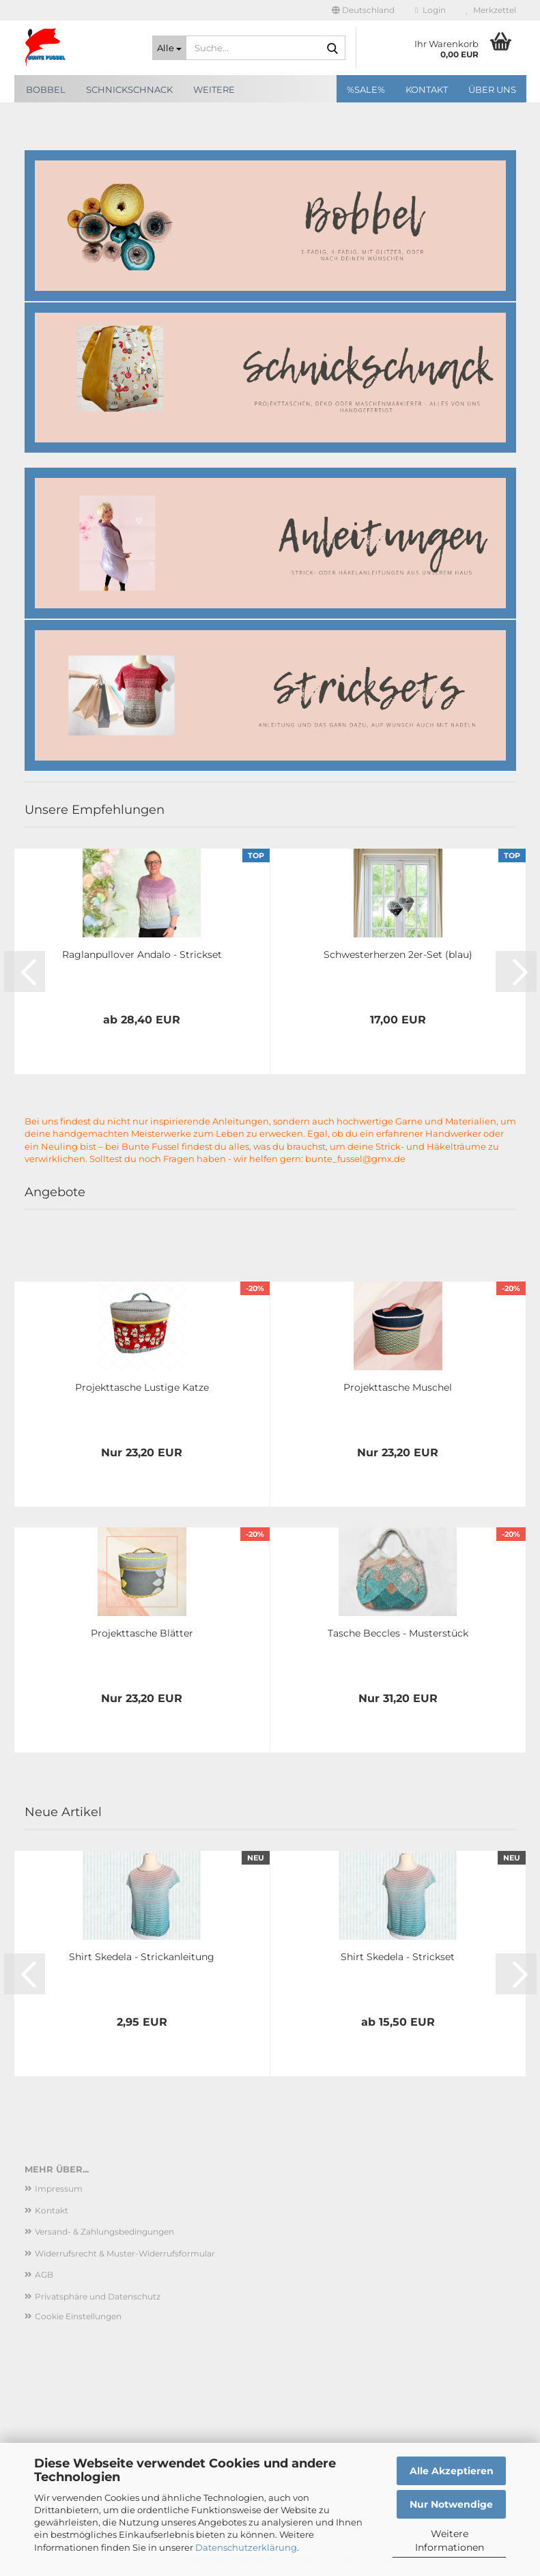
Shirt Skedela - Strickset (398, 1957)
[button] (363, 10)
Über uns (492, 89)
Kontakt (427, 89)
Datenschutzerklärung (246, 2547)
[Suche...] (169, 48)
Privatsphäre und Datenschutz (97, 2296)
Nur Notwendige (451, 2504)
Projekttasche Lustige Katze (142, 1387)
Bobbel (46, 89)
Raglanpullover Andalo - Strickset (142, 954)
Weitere (214, 89)
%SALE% (366, 89)
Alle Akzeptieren (452, 2471)
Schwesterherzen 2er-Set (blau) (398, 954)
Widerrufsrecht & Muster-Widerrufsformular (125, 2253)
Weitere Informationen (449, 2540)
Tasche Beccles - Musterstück (398, 1633)
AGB (44, 2274)
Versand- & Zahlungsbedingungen (104, 2231)
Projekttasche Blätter (142, 1633)
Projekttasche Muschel (397, 1387)
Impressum (59, 2188)
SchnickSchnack (129, 89)
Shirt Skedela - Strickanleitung (141, 1957)
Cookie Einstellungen (78, 2316)
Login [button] (430, 10)
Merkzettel (491, 10)
